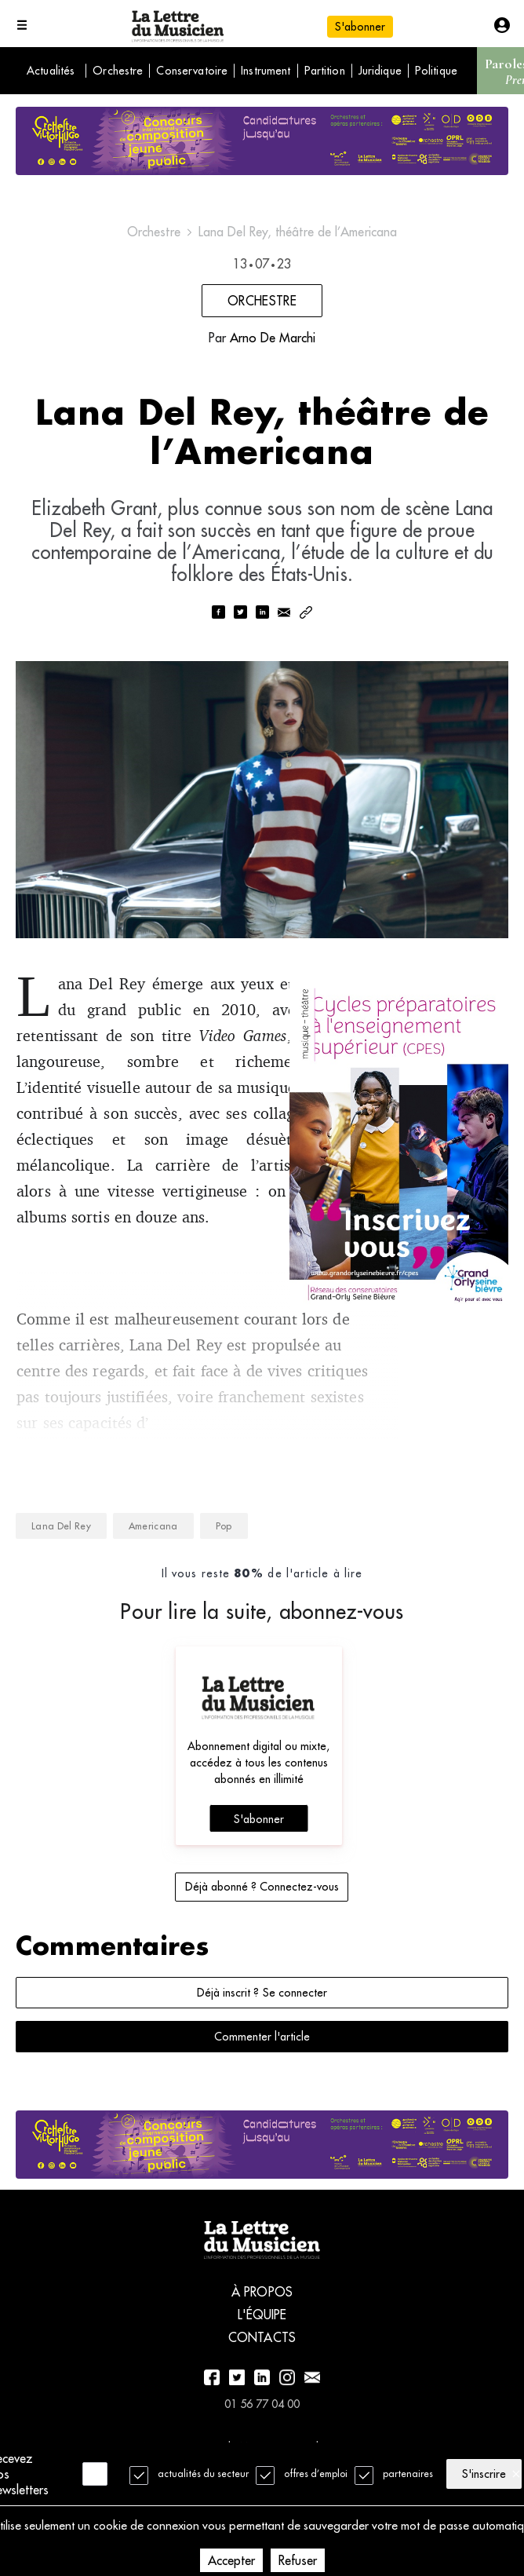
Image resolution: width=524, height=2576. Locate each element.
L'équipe (262, 2351)
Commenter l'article (262, 2070)
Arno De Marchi (272, 337)
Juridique (380, 71)
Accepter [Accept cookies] (231, 2560)
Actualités (51, 71)
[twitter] (240, 620)
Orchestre (118, 71)
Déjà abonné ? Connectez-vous (262, 1920)
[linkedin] (262, 620)
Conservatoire (191, 71)
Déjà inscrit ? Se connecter (261, 2026)
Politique (436, 71)
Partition (324, 71)
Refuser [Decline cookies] (297, 2560)
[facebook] (218, 620)
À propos (262, 2329)
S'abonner (360, 27)
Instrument (265, 71)
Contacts (262, 2374)
